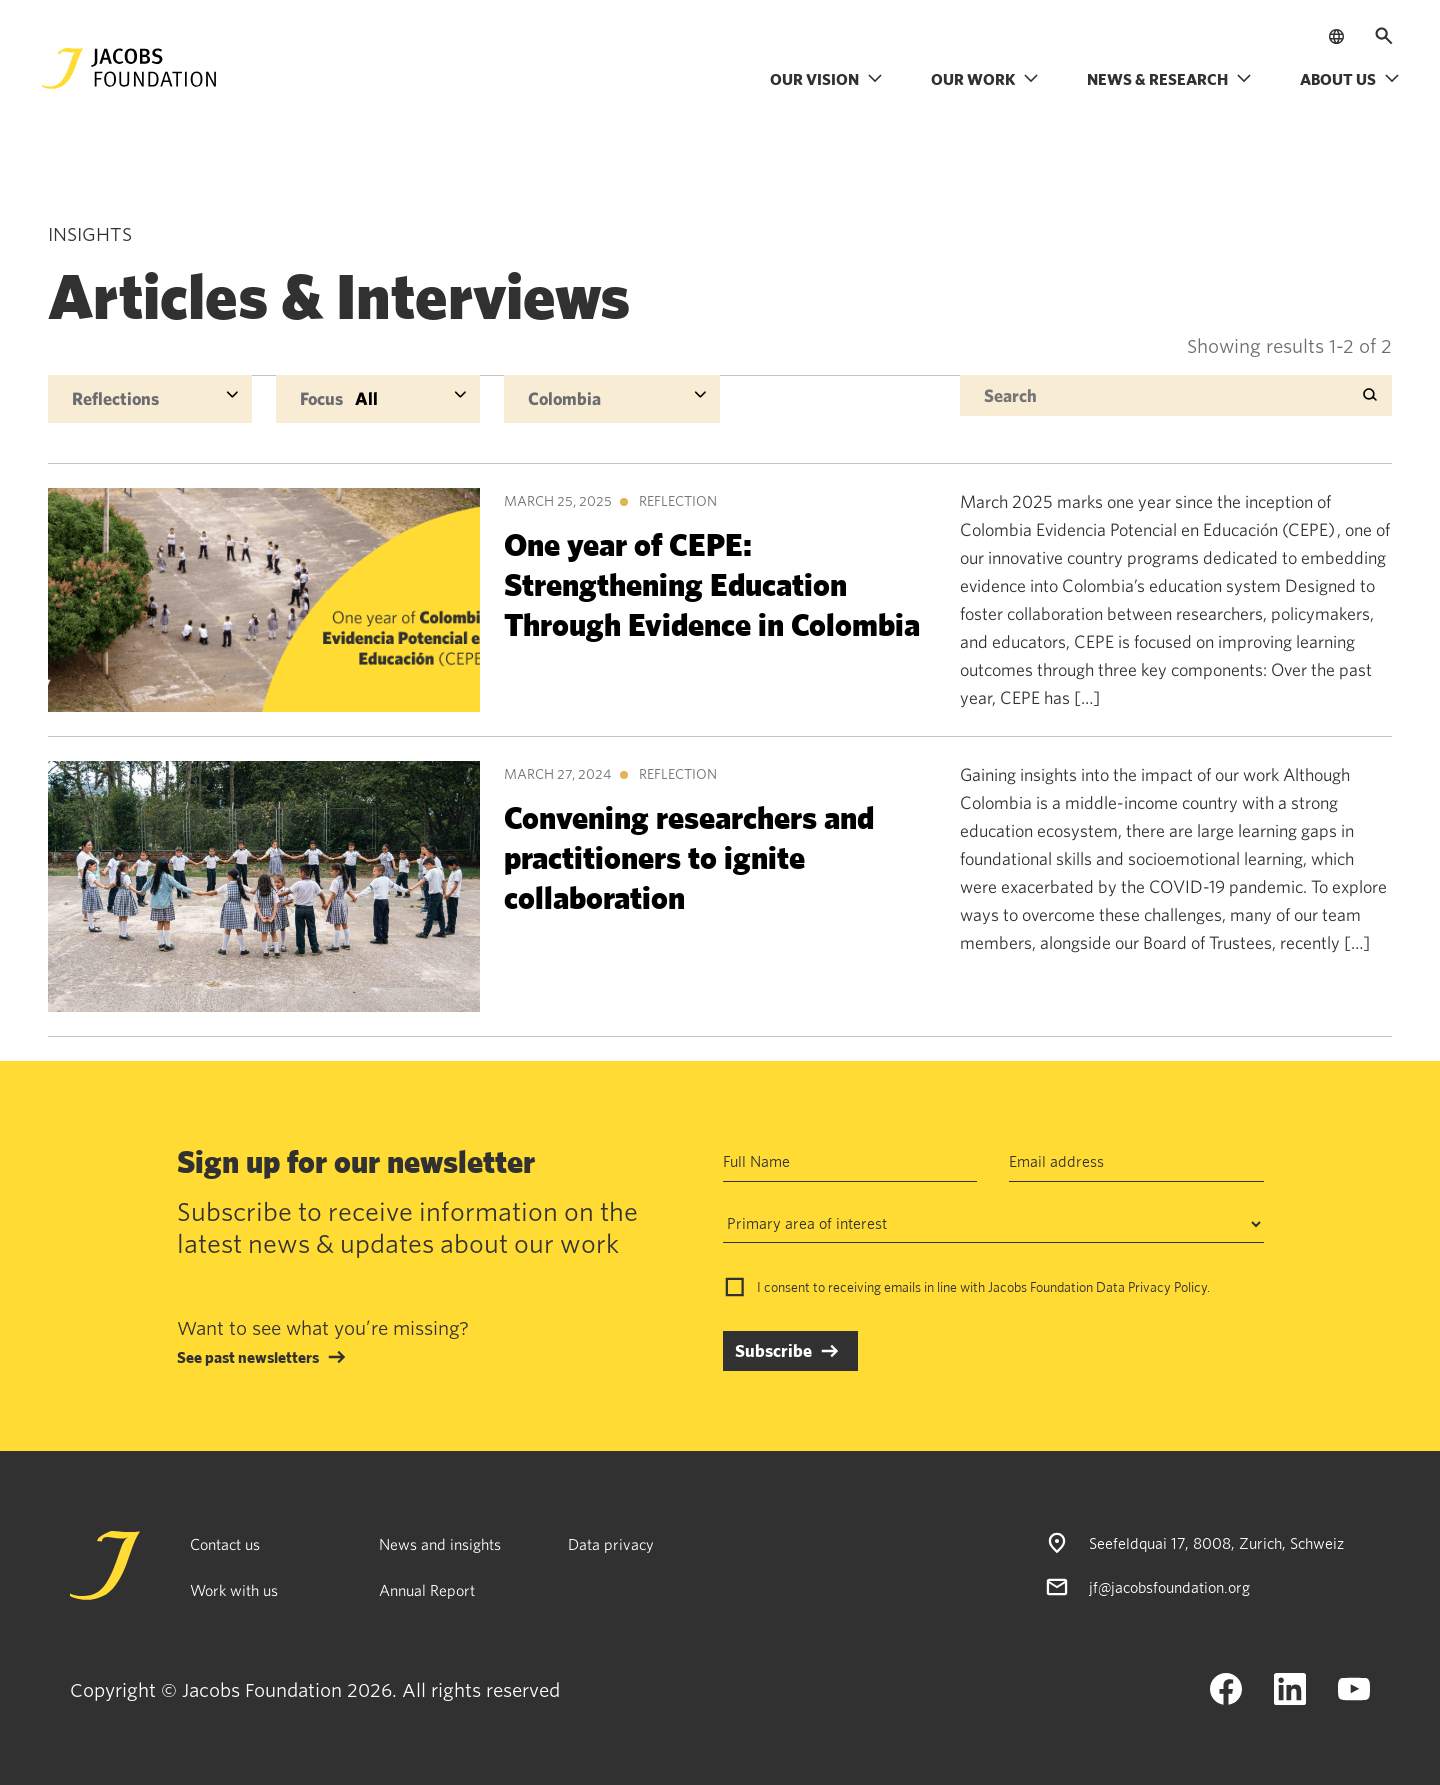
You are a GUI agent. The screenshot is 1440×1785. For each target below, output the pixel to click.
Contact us (225, 1544)
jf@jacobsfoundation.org (1169, 1587)
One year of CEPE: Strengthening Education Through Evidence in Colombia (712, 583)
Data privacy (611, 1544)
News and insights (440, 1544)
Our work (985, 79)
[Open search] (1384, 36)
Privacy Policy (1167, 1287)
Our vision (826, 79)
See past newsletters (248, 1357)
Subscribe (773, 1350)
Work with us (234, 1590)
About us (1350, 79)
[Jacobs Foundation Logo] (129, 68)
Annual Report (427, 1590)
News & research (1169, 79)
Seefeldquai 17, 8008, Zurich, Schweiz (1216, 1543)
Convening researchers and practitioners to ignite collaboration (689, 856)
